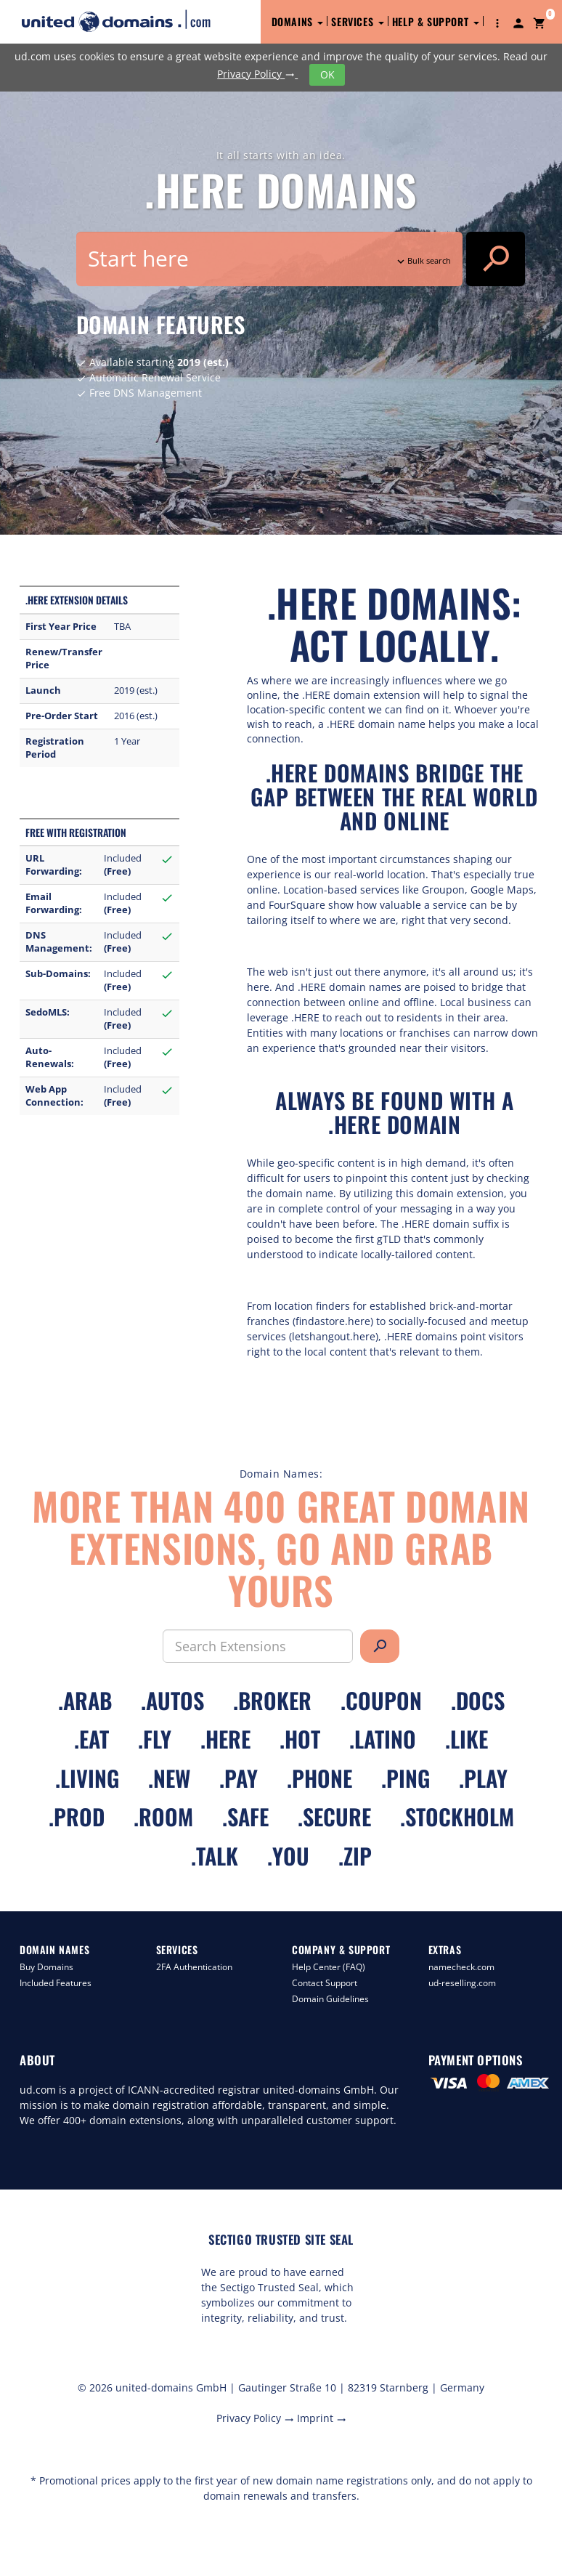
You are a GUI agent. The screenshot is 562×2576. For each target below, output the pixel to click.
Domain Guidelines (330, 1999)
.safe (245, 1816)
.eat (91, 1738)
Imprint (321, 2418)
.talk (214, 1855)
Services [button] (357, 21)
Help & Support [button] (435, 21)
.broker (272, 1700)
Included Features (55, 1983)
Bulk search (422, 260)
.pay (238, 1778)
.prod (77, 1816)
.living (87, 1778)
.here (225, 1738)
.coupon (381, 1700)
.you (288, 1855)
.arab (85, 1700)
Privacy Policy (257, 74)
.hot (300, 1738)
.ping (405, 1778)
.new (169, 1778)
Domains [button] (298, 21)
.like (466, 1738)
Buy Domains (46, 1967)
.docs (478, 1700)
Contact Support (324, 1983)
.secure (334, 1816)
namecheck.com (461, 1967)
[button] (497, 22)
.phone (319, 1778)
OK (327, 74)
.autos (172, 1700)
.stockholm (457, 1816)
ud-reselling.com (462, 1983)
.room (163, 1816)
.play (483, 1778)
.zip (355, 1855)
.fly (154, 1738)
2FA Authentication (194, 1967)
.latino (382, 1738)
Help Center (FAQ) (328, 1967)
